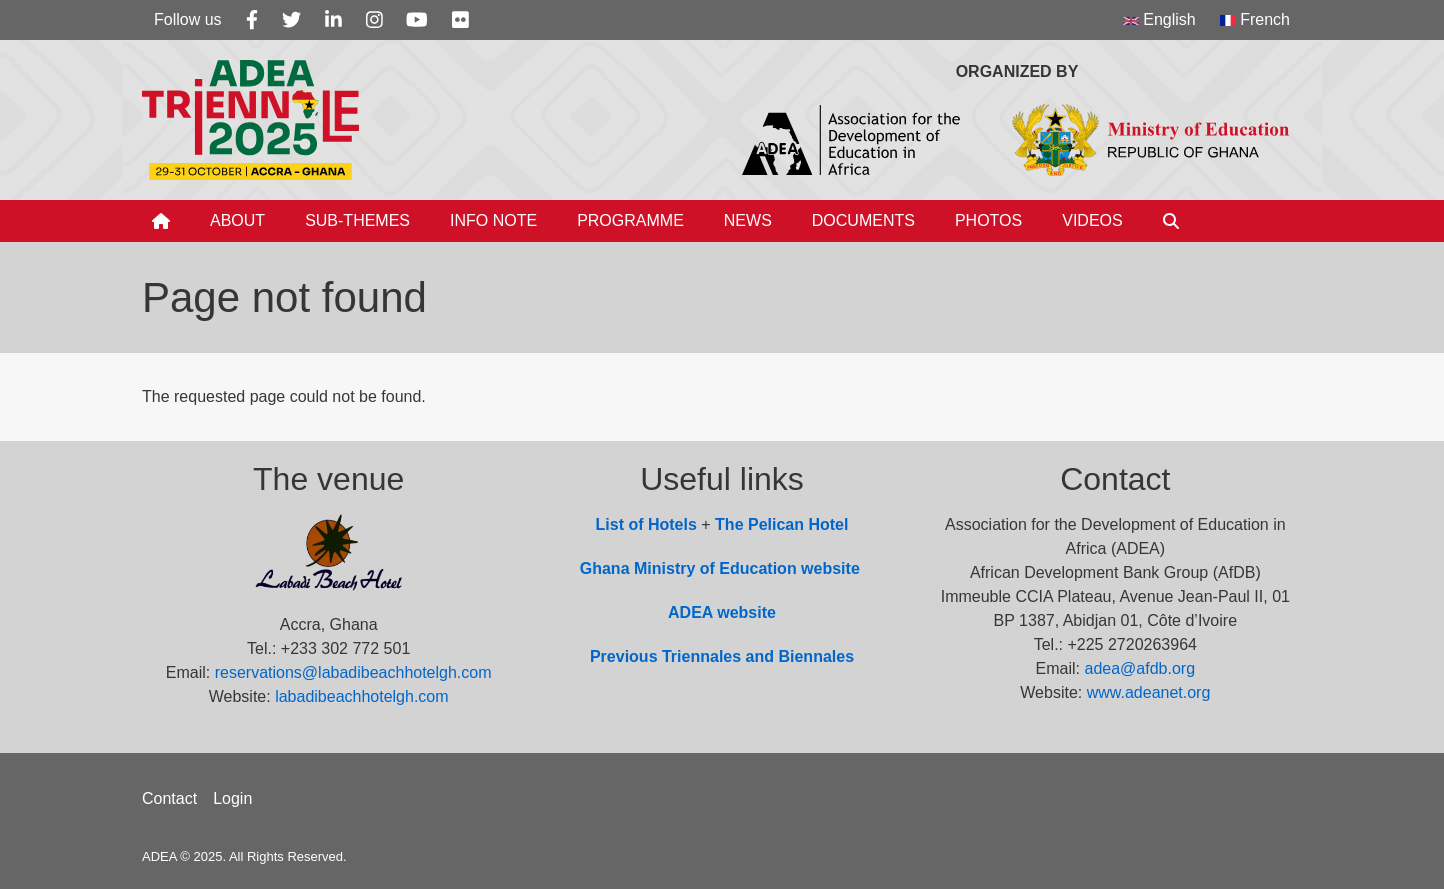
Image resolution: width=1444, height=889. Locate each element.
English (1159, 19)
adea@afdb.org (1140, 668)
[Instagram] (374, 20)
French (1255, 19)
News (748, 220)
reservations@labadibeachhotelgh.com (353, 672)
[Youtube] (417, 20)
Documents (863, 220)
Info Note (493, 220)
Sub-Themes (357, 220)
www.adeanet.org (1149, 692)
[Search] (1171, 221)
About (237, 220)
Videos (1092, 220)
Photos (988, 220)
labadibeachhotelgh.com (361, 696)
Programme (630, 220)
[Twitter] (291, 20)
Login (232, 798)
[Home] (161, 221)
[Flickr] (460, 20)
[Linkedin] (333, 20)
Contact (169, 798)
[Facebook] (252, 20)
